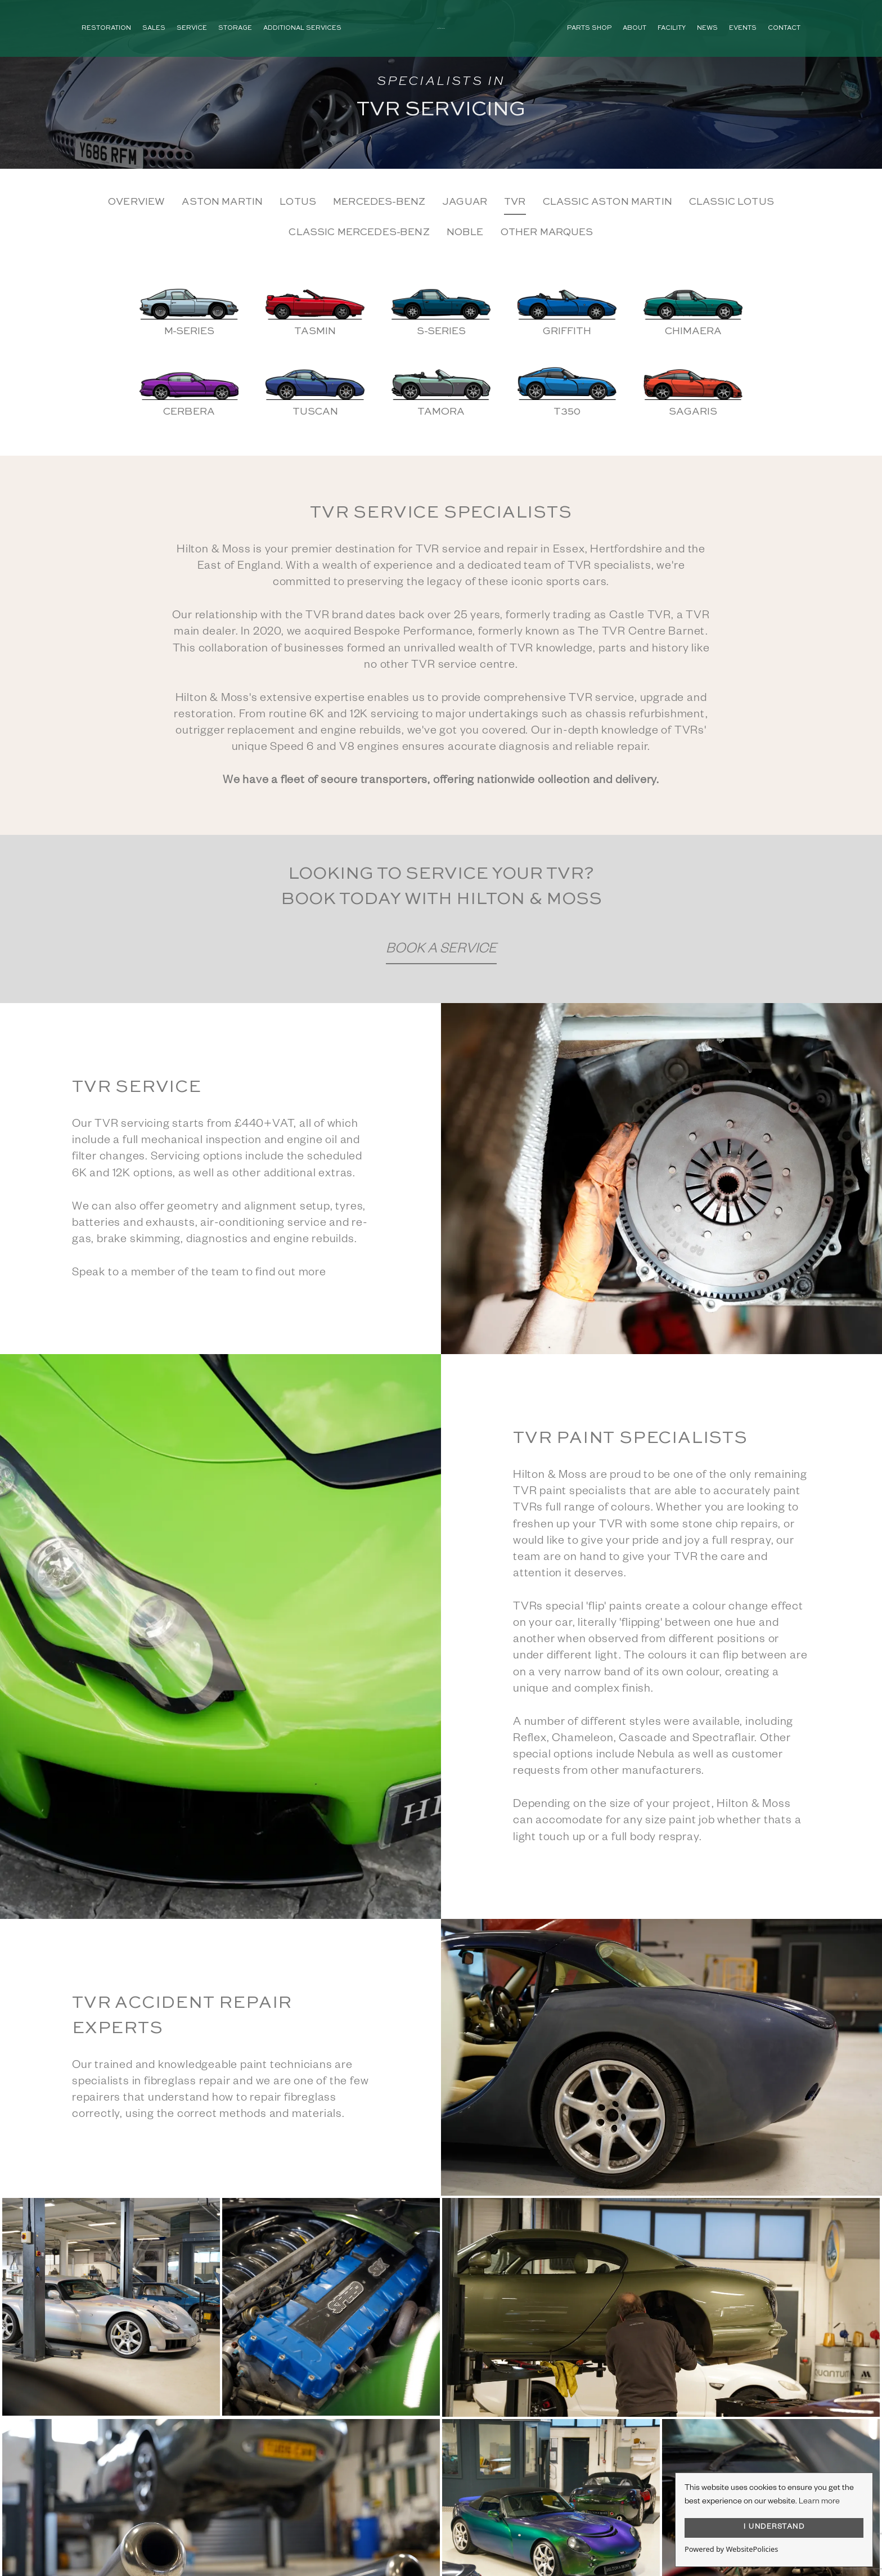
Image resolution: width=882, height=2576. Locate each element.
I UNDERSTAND (774, 2528)
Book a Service (441, 950)
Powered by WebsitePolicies (731, 2549)
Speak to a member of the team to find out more (199, 1273)
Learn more (819, 2502)
